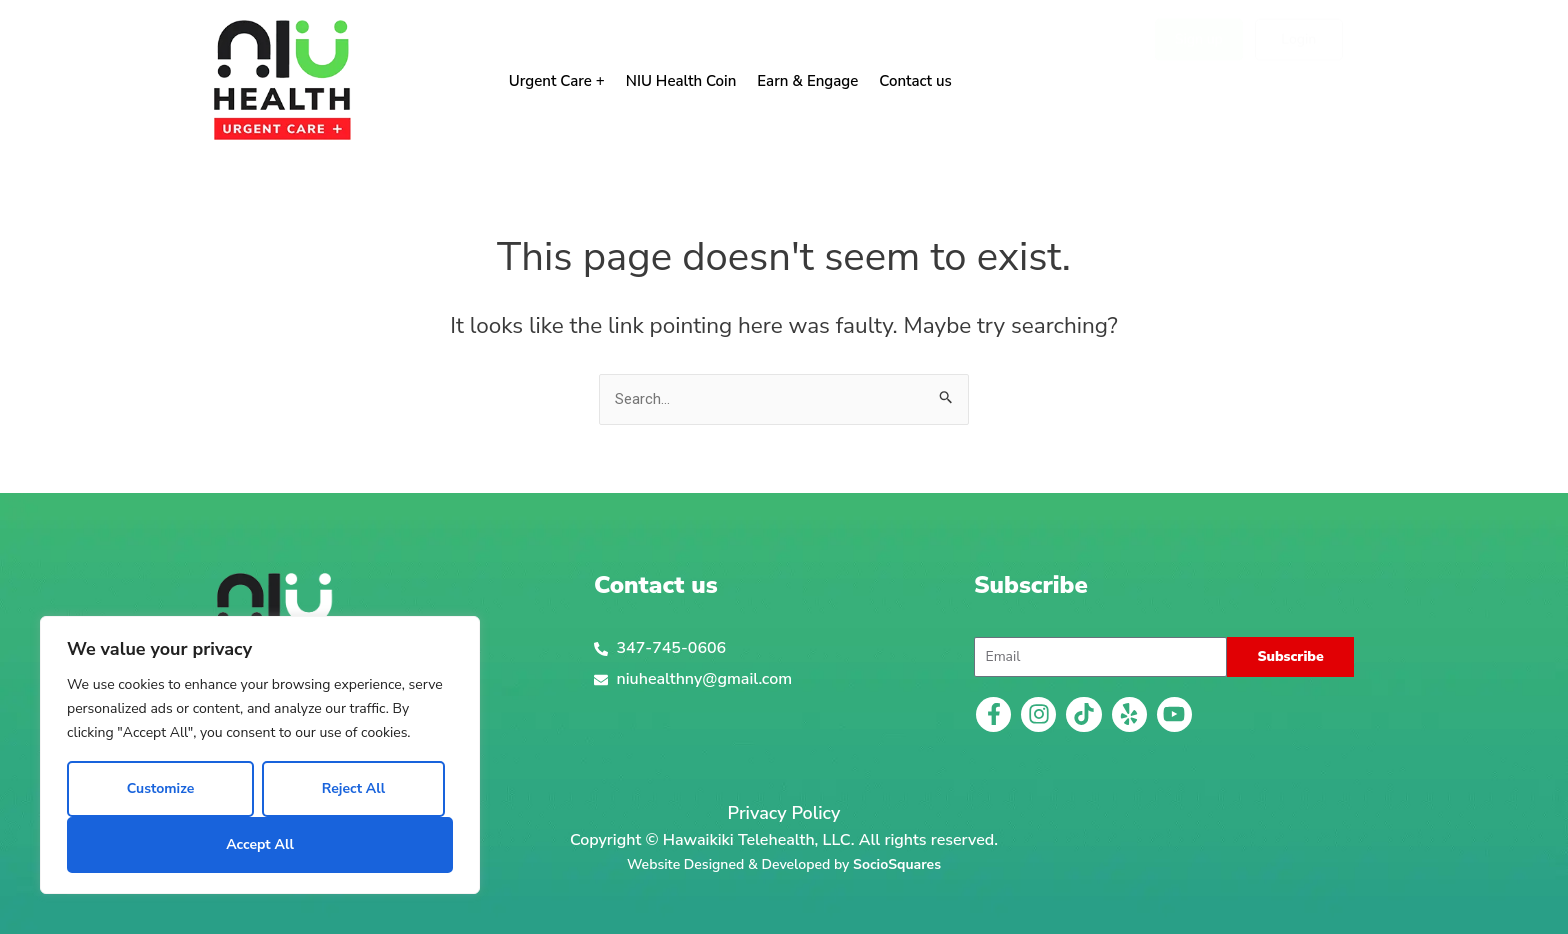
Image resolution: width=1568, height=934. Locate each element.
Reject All (353, 788)
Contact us (915, 81)
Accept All (260, 844)
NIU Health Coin (681, 81)
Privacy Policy (784, 813)
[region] (260, 755)
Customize (161, 788)
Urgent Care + (557, 81)
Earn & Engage (807, 81)
